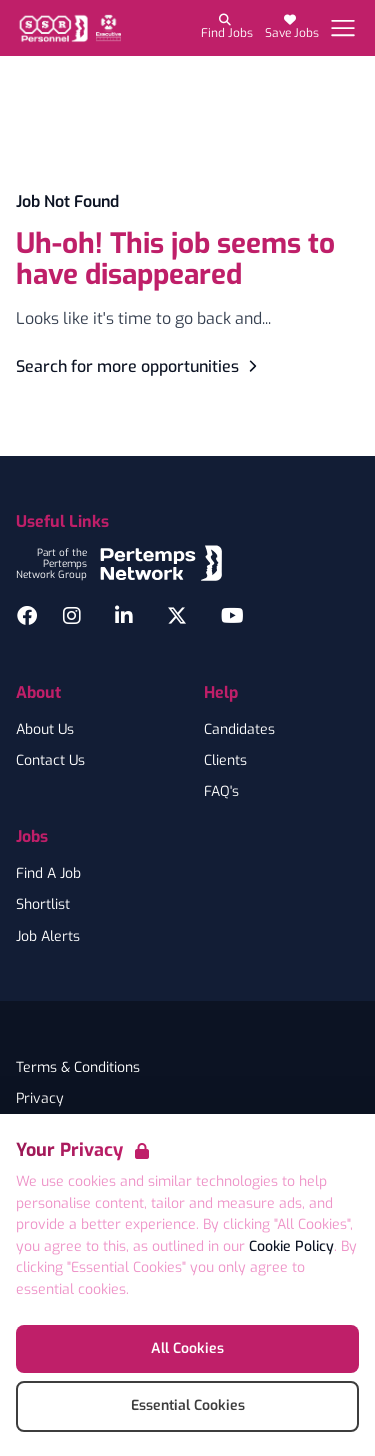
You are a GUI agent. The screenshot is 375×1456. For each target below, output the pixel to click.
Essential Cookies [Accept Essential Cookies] (188, 1405)
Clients (225, 761)
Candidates (239, 730)
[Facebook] (27, 616)
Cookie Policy (291, 1246)
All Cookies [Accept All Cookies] (187, 1348)
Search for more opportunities (139, 366)
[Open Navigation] (343, 28)
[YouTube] (232, 616)
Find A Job (48, 874)
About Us (45, 730)
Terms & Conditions (78, 1068)
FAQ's (221, 792)
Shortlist (43, 905)
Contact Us (50, 761)
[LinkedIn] (124, 616)
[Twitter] (177, 616)
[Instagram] (72, 616)
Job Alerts (48, 937)
